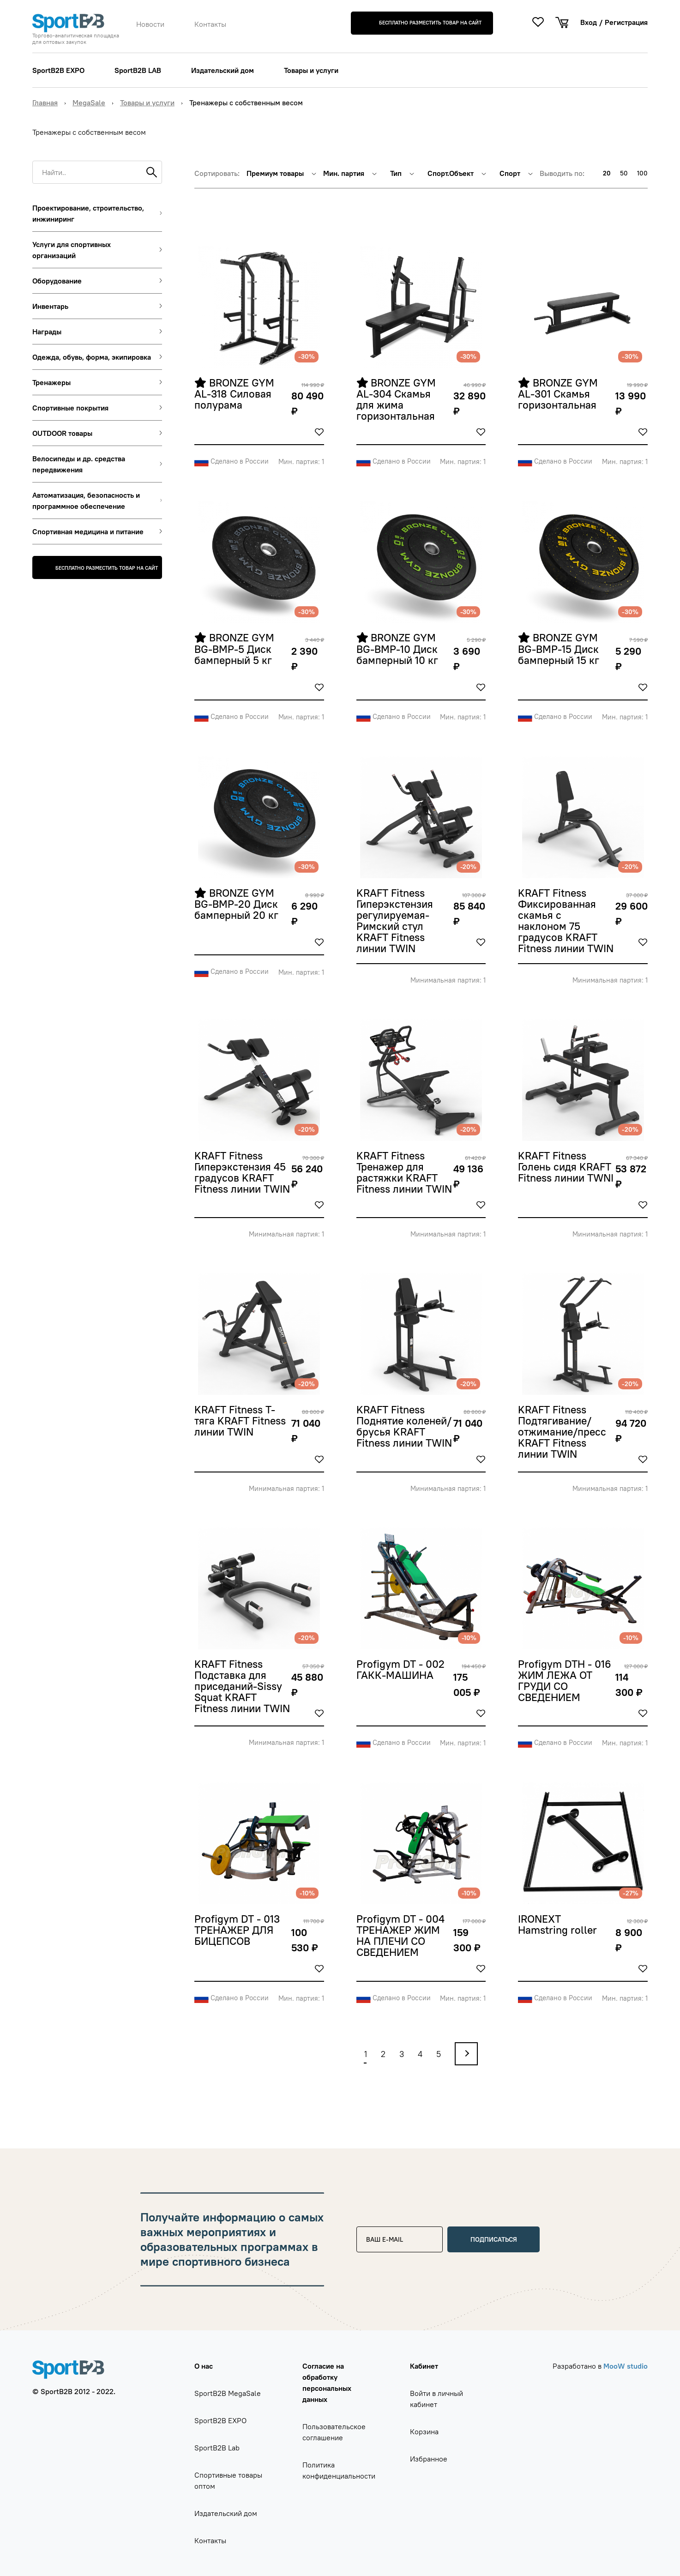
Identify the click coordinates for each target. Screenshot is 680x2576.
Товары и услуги (311, 70)
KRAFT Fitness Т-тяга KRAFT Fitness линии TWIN (241, 1421)
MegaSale (88, 102)
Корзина (424, 2431)
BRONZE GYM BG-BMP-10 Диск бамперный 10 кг (398, 649)
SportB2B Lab (217, 2447)
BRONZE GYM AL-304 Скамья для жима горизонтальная (397, 399)
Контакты (210, 24)
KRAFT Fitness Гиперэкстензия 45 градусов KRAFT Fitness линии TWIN (242, 1172)
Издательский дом (222, 70)
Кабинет (424, 2366)
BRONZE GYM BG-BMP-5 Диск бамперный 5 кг (235, 649)
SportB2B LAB (137, 70)
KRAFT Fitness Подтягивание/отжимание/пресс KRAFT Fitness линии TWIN (563, 1432)
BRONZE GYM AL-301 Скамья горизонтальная (559, 394)
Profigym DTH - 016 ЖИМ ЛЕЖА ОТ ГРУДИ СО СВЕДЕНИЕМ (566, 1681)
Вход (588, 22)
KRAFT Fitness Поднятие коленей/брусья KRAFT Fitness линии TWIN (404, 1426)
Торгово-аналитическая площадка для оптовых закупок (75, 38)
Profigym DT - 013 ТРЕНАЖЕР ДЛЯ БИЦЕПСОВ (238, 1930)
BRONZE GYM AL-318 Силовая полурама (235, 394)
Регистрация (626, 22)
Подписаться (493, 2239)
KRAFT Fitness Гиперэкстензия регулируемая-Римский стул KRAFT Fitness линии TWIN (396, 920)
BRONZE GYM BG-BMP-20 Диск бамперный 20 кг (237, 904)
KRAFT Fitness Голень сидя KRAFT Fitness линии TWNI (566, 1167)
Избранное (428, 2458)
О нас (203, 2366)
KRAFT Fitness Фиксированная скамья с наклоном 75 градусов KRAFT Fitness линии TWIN (566, 920)
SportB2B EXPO (58, 70)
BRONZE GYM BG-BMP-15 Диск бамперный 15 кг (560, 649)
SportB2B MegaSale (227, 2393)
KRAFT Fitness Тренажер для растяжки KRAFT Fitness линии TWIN (404, 1172)
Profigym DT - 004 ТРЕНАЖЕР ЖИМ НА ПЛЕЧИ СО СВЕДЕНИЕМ (401, 1936)
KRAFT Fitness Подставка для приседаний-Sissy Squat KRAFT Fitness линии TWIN (242, 1687)
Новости (150, 24)
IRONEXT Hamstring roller (559, 1925)
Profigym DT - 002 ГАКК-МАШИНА (401, 1670)
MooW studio (625, 2366)
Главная (45, 102)
